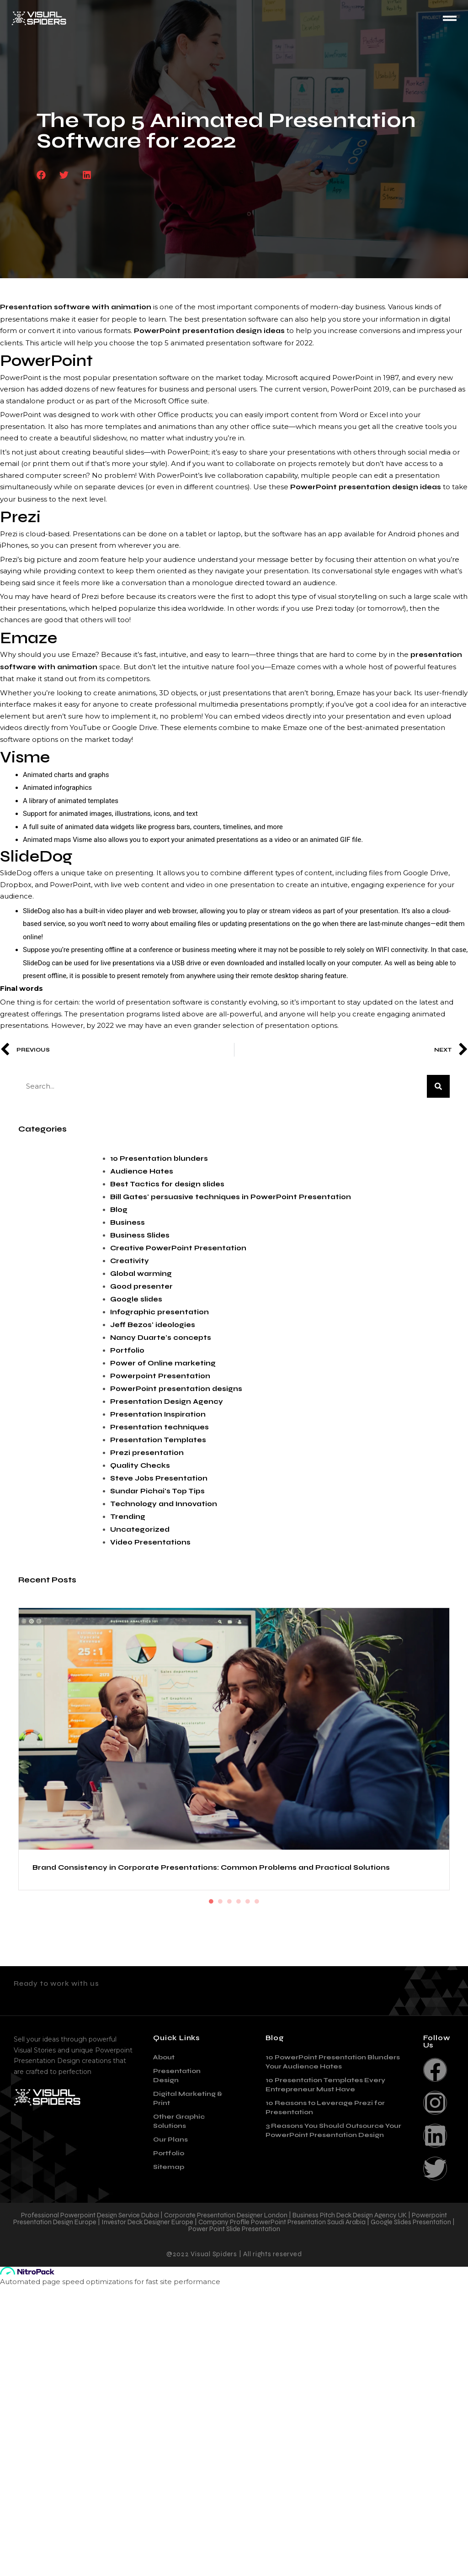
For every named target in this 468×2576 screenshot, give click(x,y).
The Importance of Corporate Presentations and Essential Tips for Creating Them (335, 2154)
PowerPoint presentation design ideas (209, 331)
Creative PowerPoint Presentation (178, 1248)
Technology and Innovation (163, 1504)
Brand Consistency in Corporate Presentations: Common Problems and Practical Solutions (125, 1746)
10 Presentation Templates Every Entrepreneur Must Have (325, 2373)
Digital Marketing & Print (188, 2387)
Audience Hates (141, 1171)
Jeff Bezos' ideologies (152, 1325)
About (164, 2346)
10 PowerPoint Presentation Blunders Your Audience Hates (333, 2351)
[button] (41, 175)
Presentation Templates (158, 1440)
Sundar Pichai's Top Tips (157, 1491)
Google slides (136, 1299)
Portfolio (127, 1350)
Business (127, 1222)
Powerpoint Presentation (160, 1376)
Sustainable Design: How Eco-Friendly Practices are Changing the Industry (322, 1961)
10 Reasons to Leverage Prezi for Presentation (325, 2396)
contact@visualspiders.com (90, 2286)
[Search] (438, 1086)
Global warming (141, 1273)
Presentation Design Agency (166, 1401)
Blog (119, 1210)
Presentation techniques (159, 1427)
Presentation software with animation (75, 307)
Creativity (129, 1261)
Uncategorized (140, 1529)
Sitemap (168, 2456)
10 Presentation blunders (159, 1158)
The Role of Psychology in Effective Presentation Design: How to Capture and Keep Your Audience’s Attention (125, 1956)
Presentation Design (177, 2364)
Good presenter (141, 1286)
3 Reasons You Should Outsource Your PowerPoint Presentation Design (333, 2419)
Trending (127, 1517)
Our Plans (170, 2429)
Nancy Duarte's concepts (160, 1337)
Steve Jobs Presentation (158, 1478)
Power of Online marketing (163, 1363)
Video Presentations (150, 1542)
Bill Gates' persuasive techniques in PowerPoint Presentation (230, 1197)
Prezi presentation (147, 1453)
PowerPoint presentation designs (176, 1389)
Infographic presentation (159, 1312)
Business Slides (140, 1235)
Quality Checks (140, 1465)
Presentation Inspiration (158, 1414)
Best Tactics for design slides (167, 1184)
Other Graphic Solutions (179, 2410)
